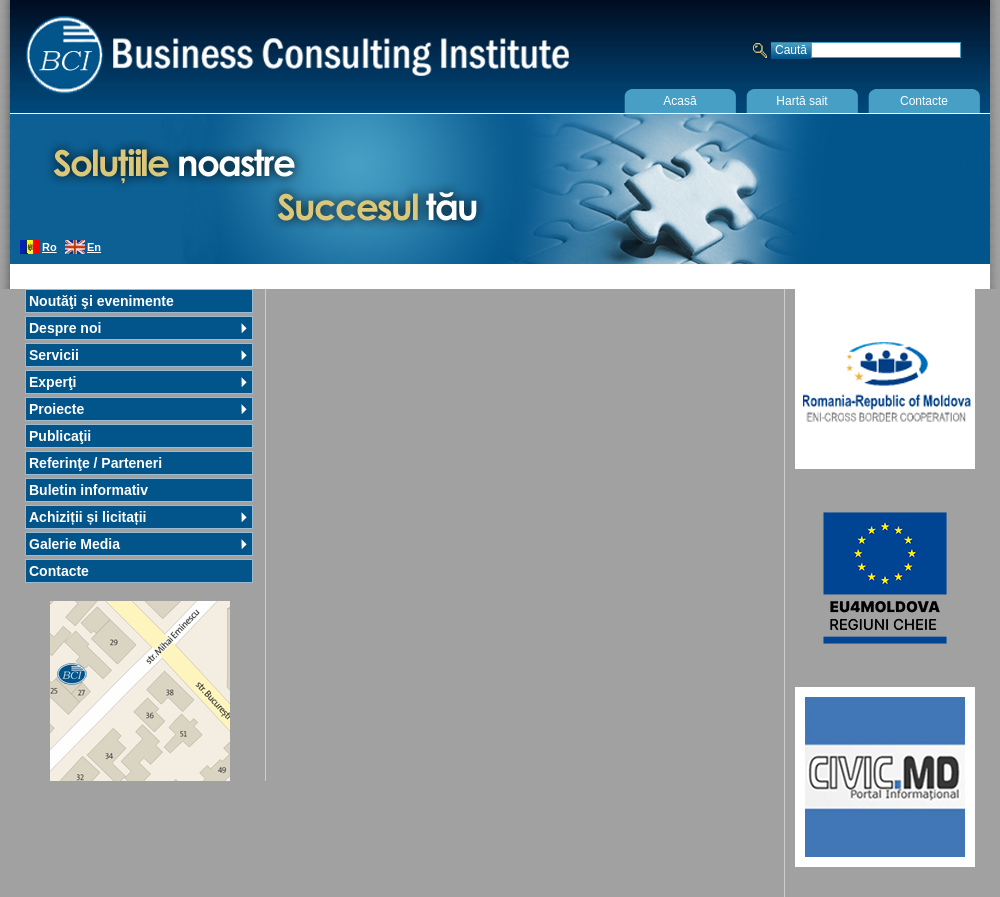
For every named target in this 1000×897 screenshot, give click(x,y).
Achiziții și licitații (87, 517)
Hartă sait (801, 101)
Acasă (679, 101)
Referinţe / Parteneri (95, 463)
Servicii (54, 355)
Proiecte (56, 409)
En (94, 247)
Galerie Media (74, 544)
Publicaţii (60, 436)
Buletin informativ (88, 490)
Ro (49, 247)
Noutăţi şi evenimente (101, 301)
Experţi (52, 382)
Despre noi (65, 328)
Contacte (924, 101)
